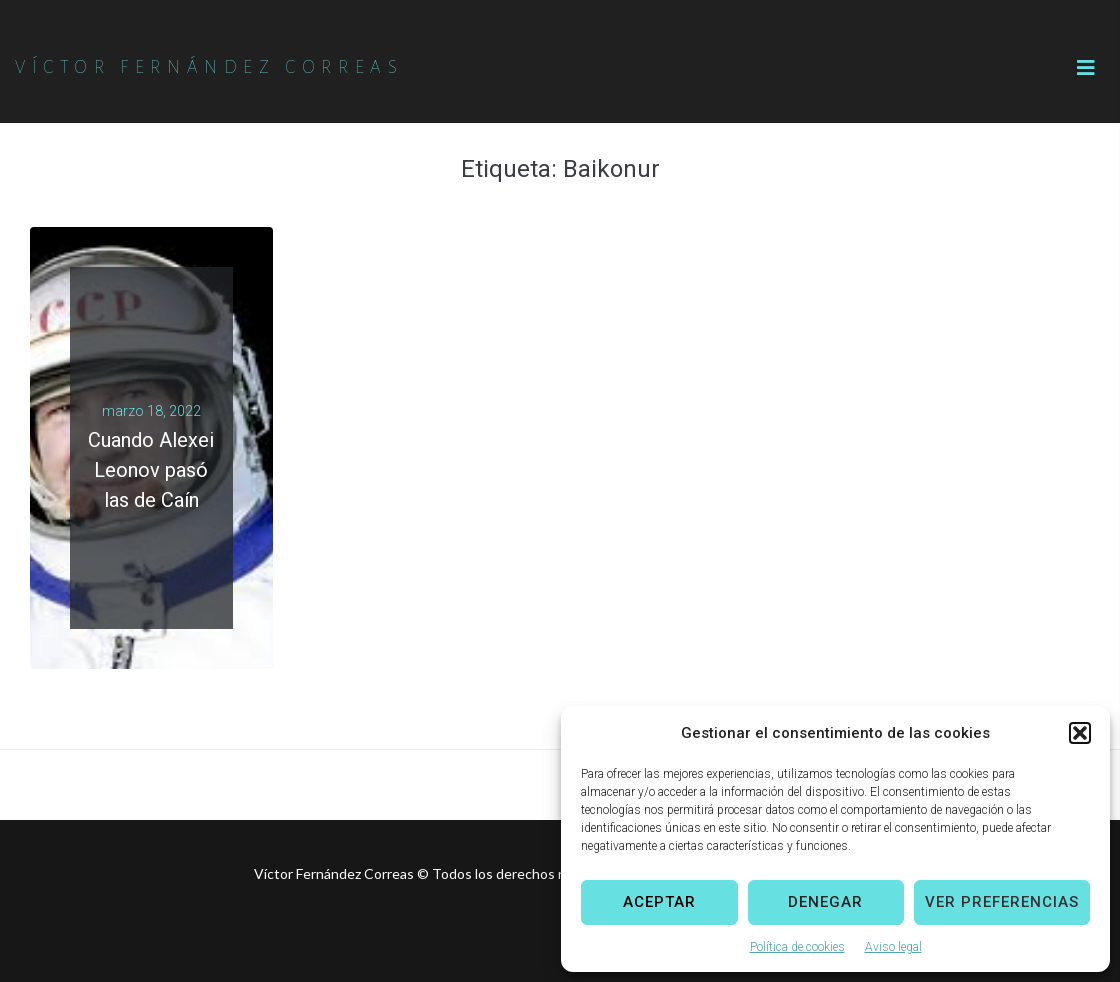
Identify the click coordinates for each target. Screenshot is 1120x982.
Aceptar (659, 902)
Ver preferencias (1002, 902)
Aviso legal (893, 947)
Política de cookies (797, 947)
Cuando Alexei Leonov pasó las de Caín (151, 470)
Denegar (825, 902)
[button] (1080, 733)
